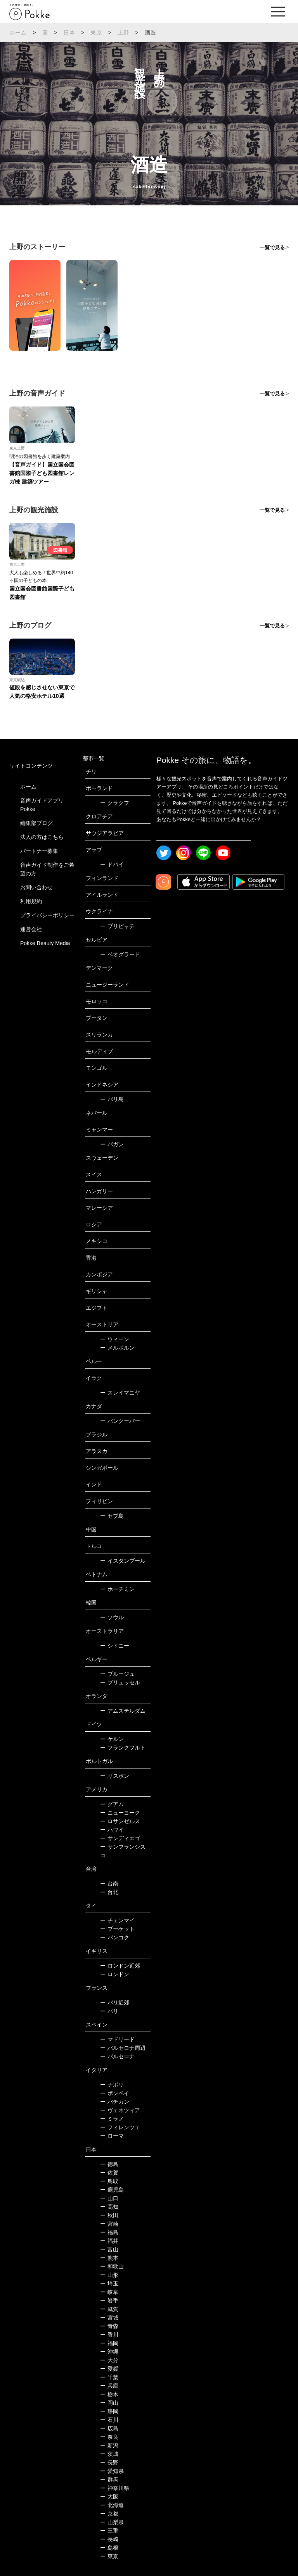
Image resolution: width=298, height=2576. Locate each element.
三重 (109, 2531)
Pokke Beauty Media (45, 943)
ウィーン (114, 1339)
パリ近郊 (114, 2002)
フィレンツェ (120, 2127)
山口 (109, 2198)
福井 (109, 2241)
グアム (112, 1804)
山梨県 (112, 2522)
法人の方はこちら (42, 837)
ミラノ (112, 2119)
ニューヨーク (120, 1813)
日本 (69, 32)
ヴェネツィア (120, 2110)
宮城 (109, 2317)
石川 (109, 2420)
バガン (112, 1144)
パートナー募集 (39, 851)
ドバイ (112, 864)
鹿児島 (112, 2190)
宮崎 (109, 2224)
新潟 (109, 2445)
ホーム (18, 32)
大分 (109, 2360)
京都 (109, 2514)
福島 (109, 2232)
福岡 (109, 2343)
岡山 (109, 2403)
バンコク (114, 1937)
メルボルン (117, 1348)
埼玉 (109, 2283)
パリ (109, 2011)
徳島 (109, 2164)
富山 (109, 2249)
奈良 (109, 2437)
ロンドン (114, 1974)
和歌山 (112, 2266)
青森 (109, 2326)
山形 (109, 2275)
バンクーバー (120, 1421)
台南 (109, 1883)
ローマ (112, 2136)
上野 (123, 32)
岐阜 (109, 2292)
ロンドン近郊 (120, 1966)
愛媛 (109, 2369)
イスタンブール (123, 1561)
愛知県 (112, 2471)
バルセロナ (117, 2056)
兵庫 (109, 2386)
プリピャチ (117, 926)
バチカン (114, 2102)
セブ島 (112, 1516)
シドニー (114, 1646)
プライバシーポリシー (47, 915)
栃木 (109, 2394)
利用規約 (31, 901)
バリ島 (112, 1099)
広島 (109, 2428)
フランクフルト (123, 1747)
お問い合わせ (36, 887)
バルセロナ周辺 (123, 2048)
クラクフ (114, 803)
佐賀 (109, 2173)
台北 (109, 1892)
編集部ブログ (36, 823)
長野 (109, 2462)
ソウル (112, 1617)
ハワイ (112, 1830)
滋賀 (109, 2309)
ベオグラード (120, 954)
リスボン (114, 1776)
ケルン (112, 1739)
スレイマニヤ (120, 1393)
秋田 (109, 2215)
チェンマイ (117, 1920)
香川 (109, 2334)
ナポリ (112, 2085)
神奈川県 (114, 2488)
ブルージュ (117, 1674)
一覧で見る (272, 247)
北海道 (112, 2505)
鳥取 (109, 2181)
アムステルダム (123, 1711)
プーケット (117, 1929)
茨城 (109, 2454)
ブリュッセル (120, 1682)
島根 (109, 2548)
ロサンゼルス (120, 1821)
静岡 (109, 2411)
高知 (109, 2207)
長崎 (109, 2539)
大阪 (109, 2496)
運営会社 (31, 929)
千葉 (109, 2377)
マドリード (117, 2039)
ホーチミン (117, 1589)
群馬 (109, 2479)
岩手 (109, 2300)
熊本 (109, 2258)
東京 (96, 32)
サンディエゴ (120, 1838)
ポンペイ (114, 2093)
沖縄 (109, 2352)
